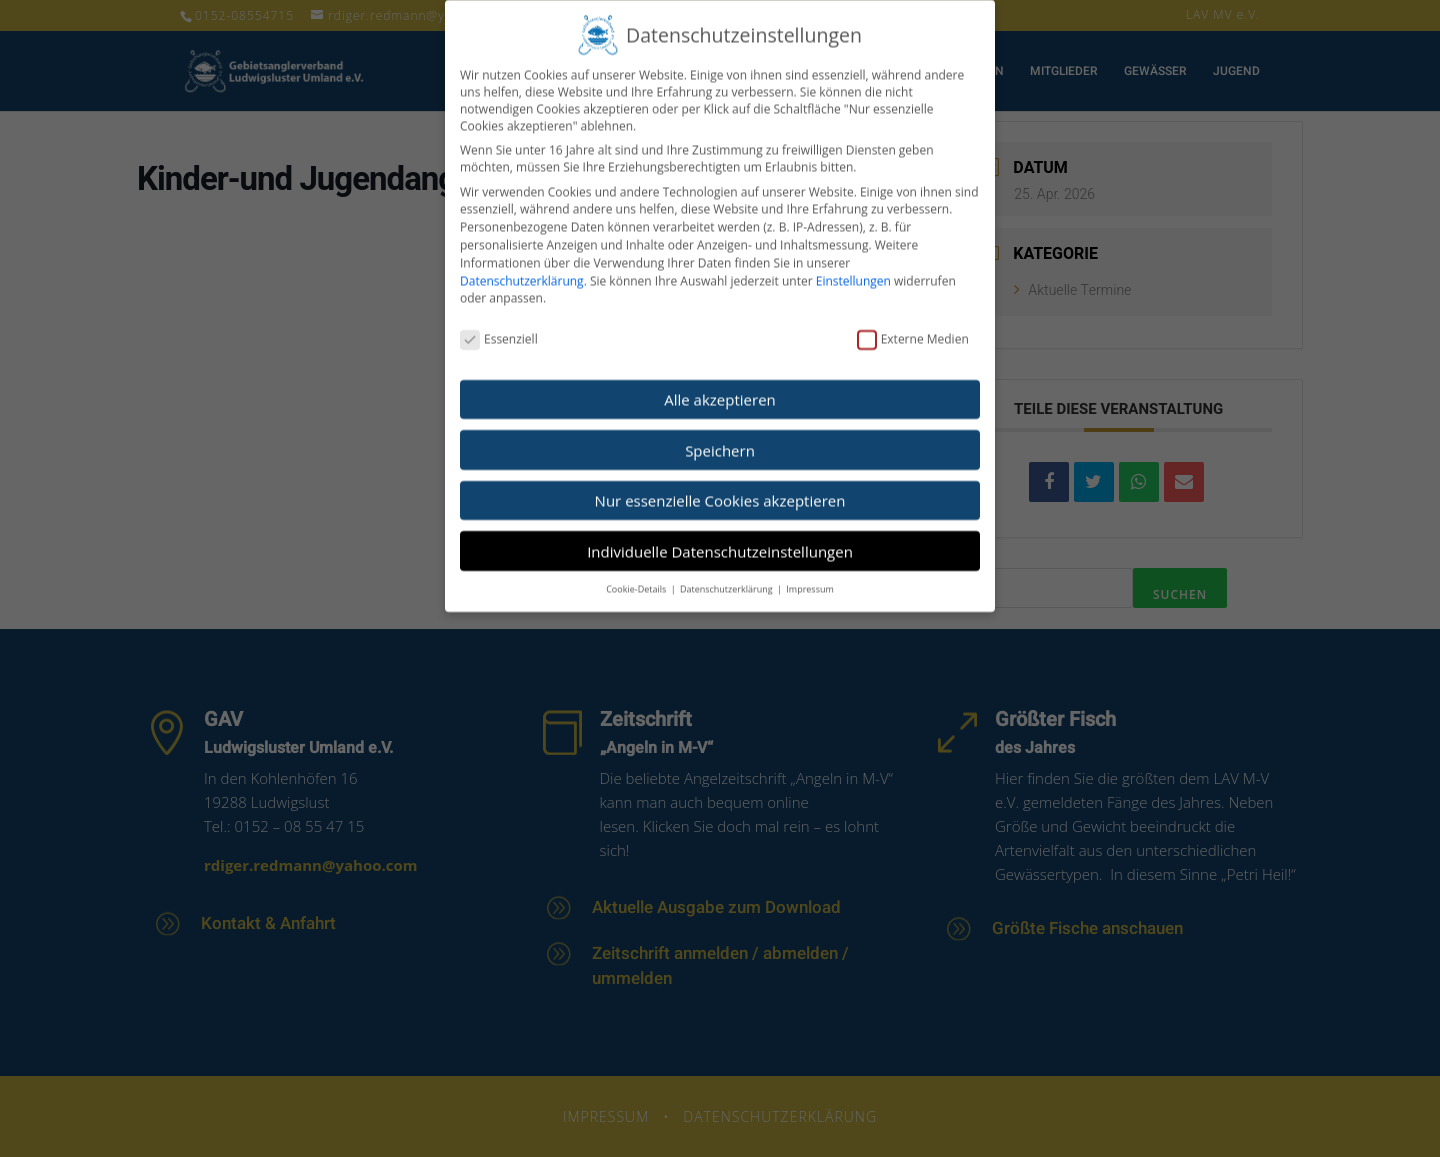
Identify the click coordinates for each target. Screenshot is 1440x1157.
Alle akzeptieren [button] (720, 384)
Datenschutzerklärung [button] (727, 573)
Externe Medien (913, 323)
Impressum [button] (810, 573)
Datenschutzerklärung (522, 265)
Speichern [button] (720, 435)
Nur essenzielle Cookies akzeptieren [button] (720, 485)
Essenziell (499, 323)
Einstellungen (853, 265)
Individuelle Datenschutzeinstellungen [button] (720, 536)
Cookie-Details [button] (637, 573)
